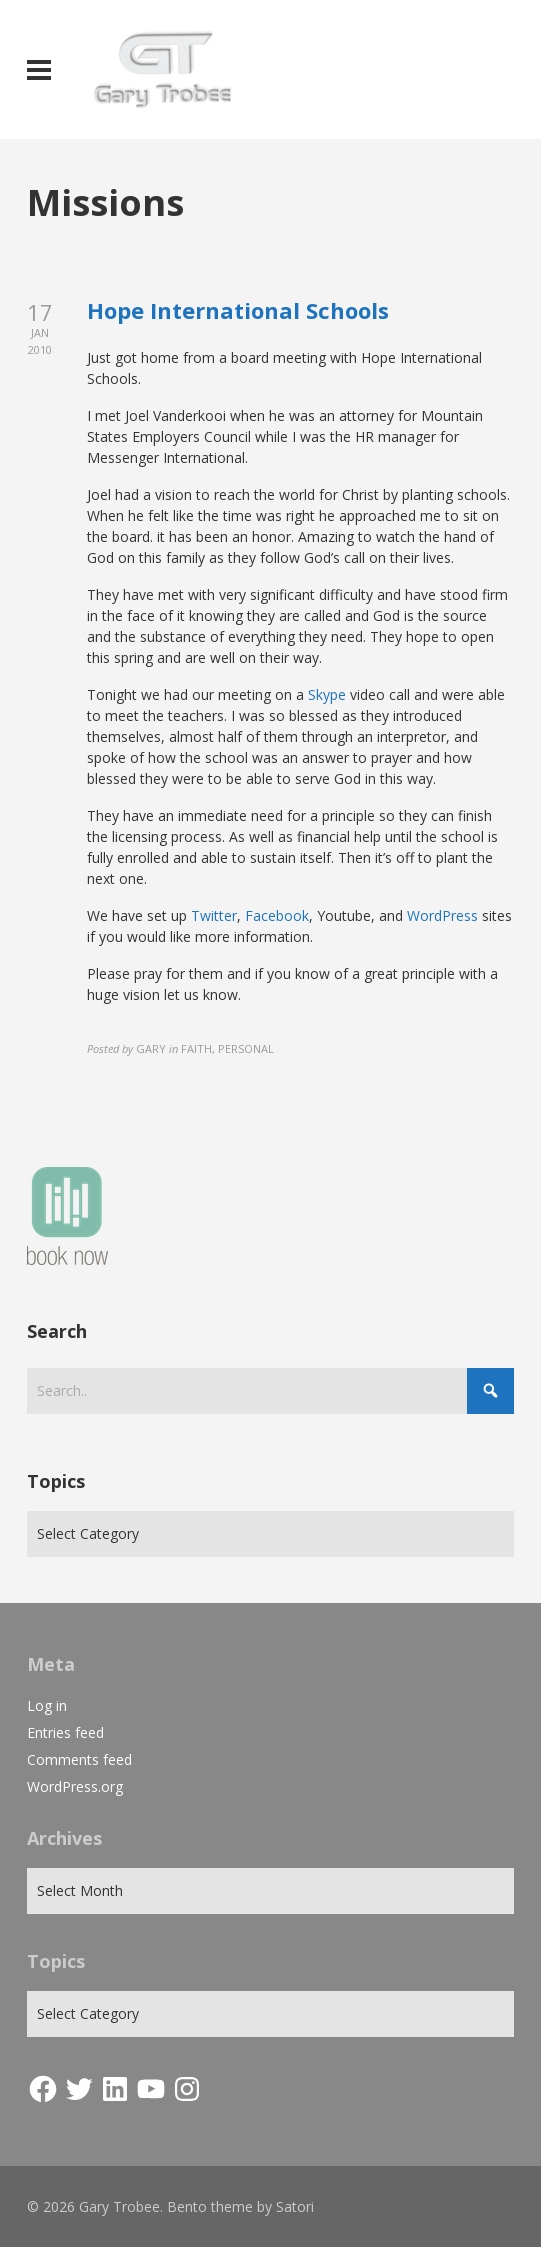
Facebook (277, 915)
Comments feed (79, 1759)
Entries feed (65, 1732)
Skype (327, 694)
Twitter (214, 915)
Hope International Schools (238, 310)
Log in (47, 1705)
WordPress (442, 915)
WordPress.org (75, 1786)
